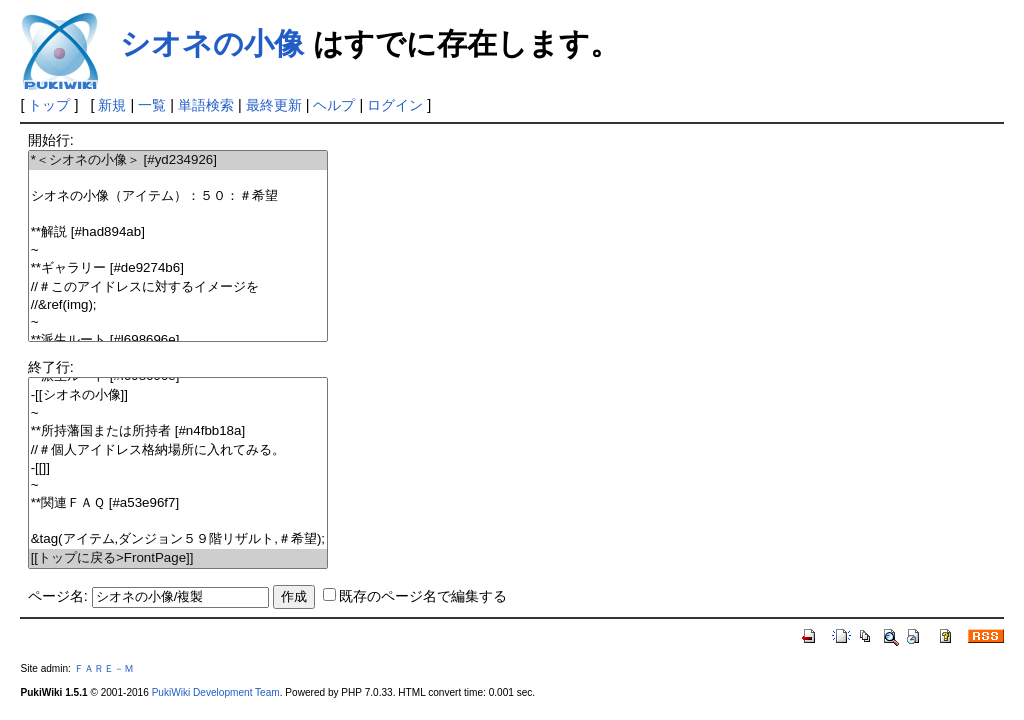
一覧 (152, 105)
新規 (112, 105)
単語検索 (206, 105)
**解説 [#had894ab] (178, 232)
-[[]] (178, 468)
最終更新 (274, 105)
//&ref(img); (178, 305)
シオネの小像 (212, 43)
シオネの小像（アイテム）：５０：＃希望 (178, 196)
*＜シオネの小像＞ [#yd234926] (178, 160)
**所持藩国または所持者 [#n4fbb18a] (178, 431)
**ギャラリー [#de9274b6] (178, 268)
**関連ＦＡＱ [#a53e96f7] (178, 503)
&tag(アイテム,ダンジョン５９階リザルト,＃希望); (178, 539)
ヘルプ (334, 105)
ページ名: (58, 596)
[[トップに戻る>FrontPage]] (178, 558)
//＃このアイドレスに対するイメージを (178, 287)
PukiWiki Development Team (216, 692)
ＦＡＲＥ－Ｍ (104, 668)
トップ (49, 105)
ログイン (395, 105)
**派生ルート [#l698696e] (178, 340)
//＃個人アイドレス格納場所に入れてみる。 (178, 450)
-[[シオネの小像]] (178, 395)
